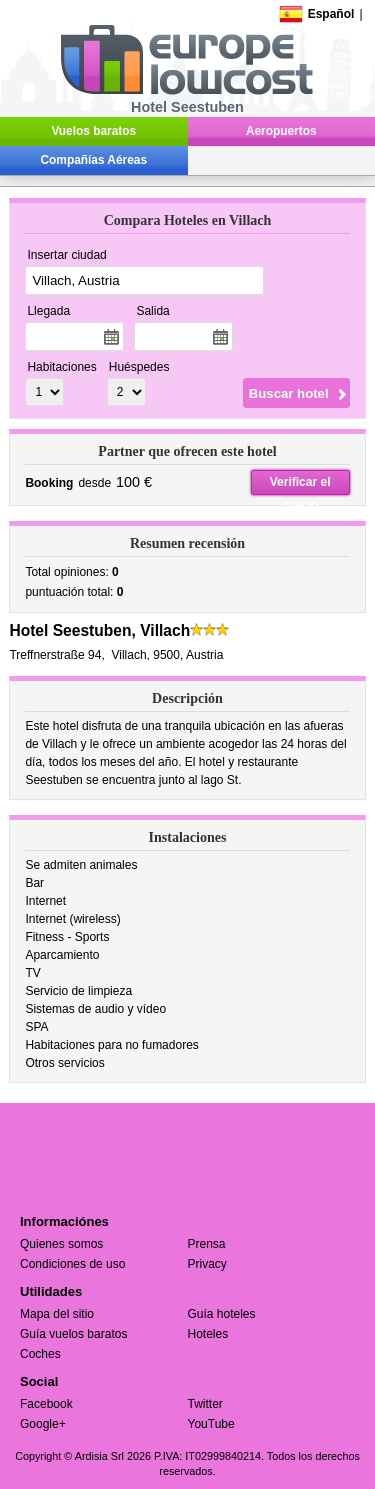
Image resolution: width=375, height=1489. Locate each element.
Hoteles (208, 1334)
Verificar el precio (300, 485)
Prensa (207, 1244)
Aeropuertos (281, 131)
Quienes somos (61, 1244)
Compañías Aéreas (94, 160)
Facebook (46, 1404)
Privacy (207, 1264)
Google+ (43, 1424)
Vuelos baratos (93, 131)
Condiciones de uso (72, 1264)
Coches (40, 1354)
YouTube (211, 1424)
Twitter (205, 1404)
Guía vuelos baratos (73, 1334)
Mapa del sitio (57, 1314)
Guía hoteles (222, 1314)
